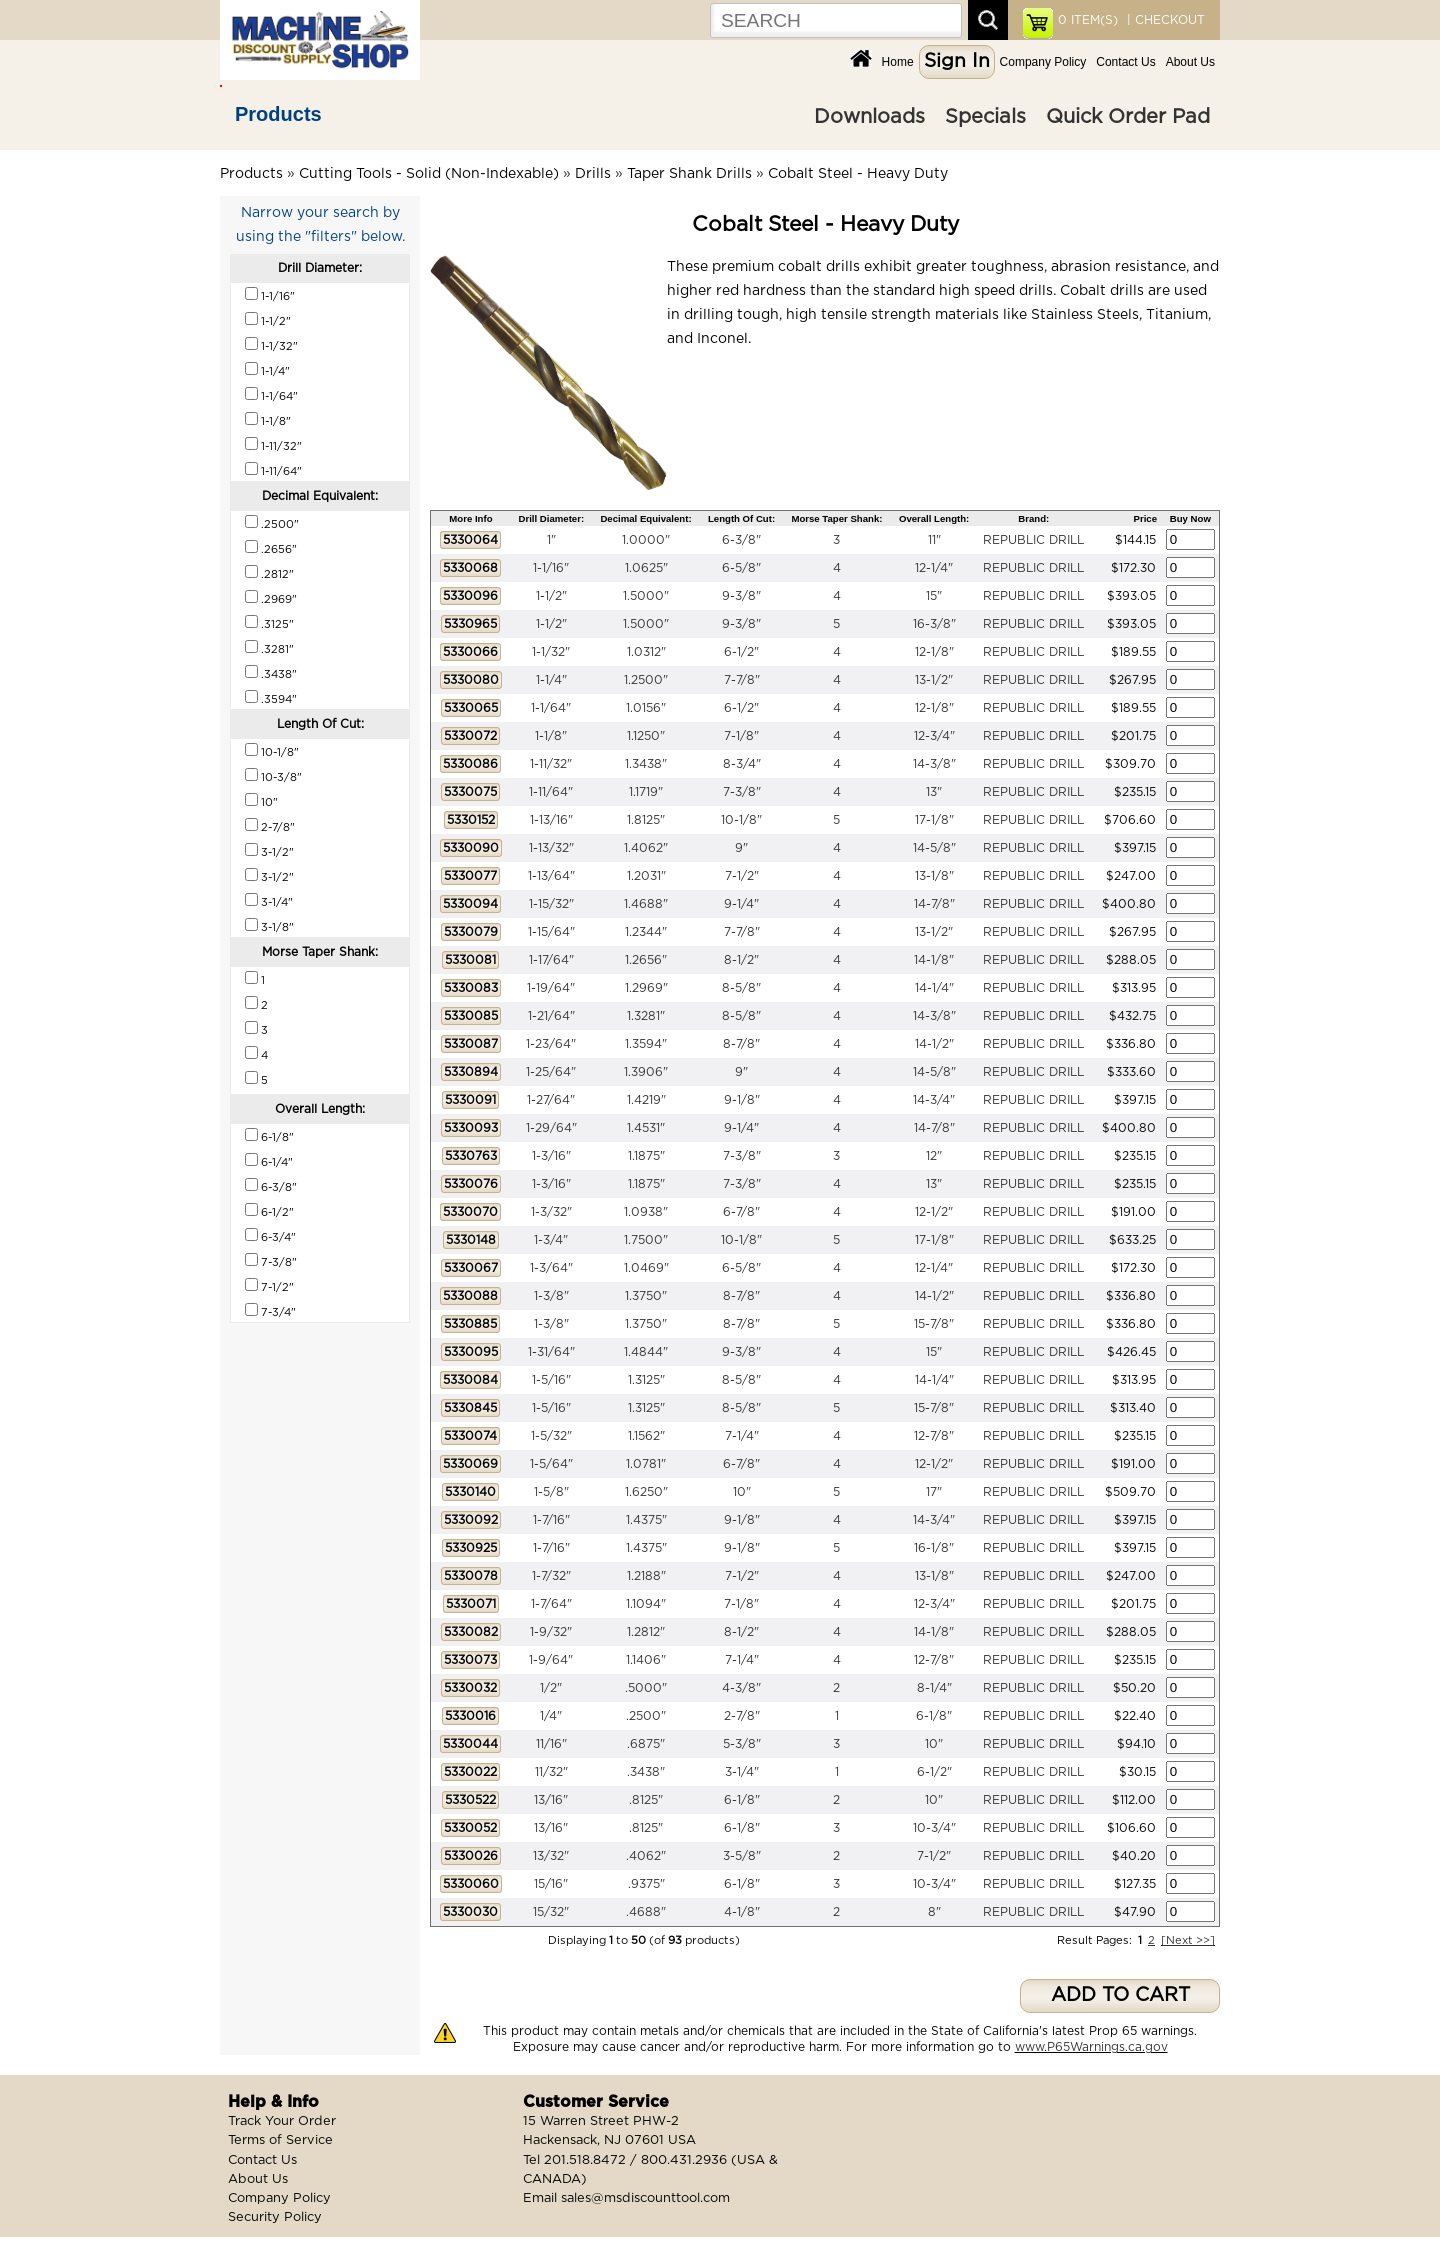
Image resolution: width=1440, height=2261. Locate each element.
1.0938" (646, 1212)
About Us (1190, 62)
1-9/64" (551, 1660)
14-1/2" (934, 1044)
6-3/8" (741, 540)
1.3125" (646, 1380)
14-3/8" (934, 764)
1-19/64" (551, 988)
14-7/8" (934, 904)
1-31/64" (551, 1352)
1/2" (551, 1688)
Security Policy (275, 2217)
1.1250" (646, 736)
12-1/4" (934, 568)
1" (551, 540)
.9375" (646, 1884)
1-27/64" (551, 1100)
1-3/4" (551, 1240)
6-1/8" (934, 1716)
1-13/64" (551, 876)
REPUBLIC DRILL (1033, 540)
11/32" (551, 1772)
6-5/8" (741, 568)
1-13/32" (551, 848)
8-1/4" (934, 1688)
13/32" (551, 1856)
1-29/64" (551, 1128)
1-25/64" (551, 1072)
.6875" (646, 1744)
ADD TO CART (1120, 1995)
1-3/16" (551, 1156)
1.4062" (646, 848)
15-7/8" (934, 1324)
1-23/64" (551, 1044)
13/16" (551, 1800)
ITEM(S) (1088, 20)
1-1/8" (551, 736)
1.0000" (646, 540)
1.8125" (646, 820)
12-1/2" (934, 1212)
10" (742, 1492)
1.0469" (646, 1268)
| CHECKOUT (1164, 20)
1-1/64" (551, 708)
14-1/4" (934, 988)
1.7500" (646, 1240)
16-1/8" (934, 1548)
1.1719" (646, 792)
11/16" (551, 1744)
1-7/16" (551, 1520)
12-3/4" (934, 736)
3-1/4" (742, 1772)
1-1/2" (551, 596)
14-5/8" (934, 848)
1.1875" (646, 1156)
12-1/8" (934, 652)
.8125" (646, 1800)
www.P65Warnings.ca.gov (1091, 2047)
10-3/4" (934, 1828)
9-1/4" (741, 904)
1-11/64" (551, 792)
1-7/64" (551, 1604)
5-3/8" (742, 1744)
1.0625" (646, 568)
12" (934, 1156)
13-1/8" (934, 876)
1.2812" (646, 1632)
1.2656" (646, 960)
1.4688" (646, 904)
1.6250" (646, 1492)
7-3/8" (742, 792)
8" (934, 1912)
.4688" (646, 1912)
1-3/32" (551, 1212)
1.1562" (646, 1436)
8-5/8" (741, 988)
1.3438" (646, 764)
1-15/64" (551, 932)
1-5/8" (551, 1492)
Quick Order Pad (1128, 117)
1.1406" (646, 1660)
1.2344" (646, 932)
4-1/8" (742, 1912)
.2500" (646, 1716)
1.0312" (646, 652)
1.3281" (646, 1016)
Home (898, 62)
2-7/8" (742, 1716)
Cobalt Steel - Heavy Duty (858, 174)
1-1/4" (551, 680)
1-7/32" (551, 1576)
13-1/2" (934, 680)
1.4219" (646, 1100)
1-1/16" (551, 568)
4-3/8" (741, 1688)
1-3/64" (551, 1268)
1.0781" (646, 1464)
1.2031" (646, 876)
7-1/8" (741, 736)
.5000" (646, 1688)
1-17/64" (551, 960)
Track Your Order (282, 2121)
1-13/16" (551, 820)
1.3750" (646, 1296)
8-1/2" (741, 960)
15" (934, 596)
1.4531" (646, 1128)
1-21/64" (551, 1016)
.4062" (646, 1856)
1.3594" (646, 1044)
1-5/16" (551, 1380)
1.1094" (646, 1604)
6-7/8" (741, 1212)
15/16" (551, 1884)
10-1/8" (741, 820)
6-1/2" (741, 652)
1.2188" (646, 1576)
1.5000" (646, 596)
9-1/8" (742, 1100)
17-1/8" (934, 820)
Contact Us (1125, 62)
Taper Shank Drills (689, 174)
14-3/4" (934, 1100)
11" (934, 540)
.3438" (646, 1772)
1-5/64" (551, 1464)
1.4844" (646, 1352)
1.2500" (646, 680)
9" (741, 848)
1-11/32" (551, 764)
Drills (593, 174)
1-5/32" (551, 1436)
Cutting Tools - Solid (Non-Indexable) (429, 174)
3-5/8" (742, 1856)
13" (934, 792)
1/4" (551, 1716)
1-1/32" (551, 652)
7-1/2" (742, 876)
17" (934, 1492)
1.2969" (646, 988)
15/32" (551, 1912)
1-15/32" (551, 904)
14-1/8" (934, 960)
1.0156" (646, 708)
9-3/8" (741, 596)
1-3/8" (551, 1296)
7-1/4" (742, 1436)
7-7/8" (742, 680)
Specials (985, 117)
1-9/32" (551, 1632)
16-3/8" (934, 624)
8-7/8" (741, 1044)
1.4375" (646, 1520)
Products (278, 114)
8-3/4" (742, 764)
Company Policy (1043, 62)
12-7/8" (934, 1436)
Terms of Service (280, 2140)
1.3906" (646, 1072)
